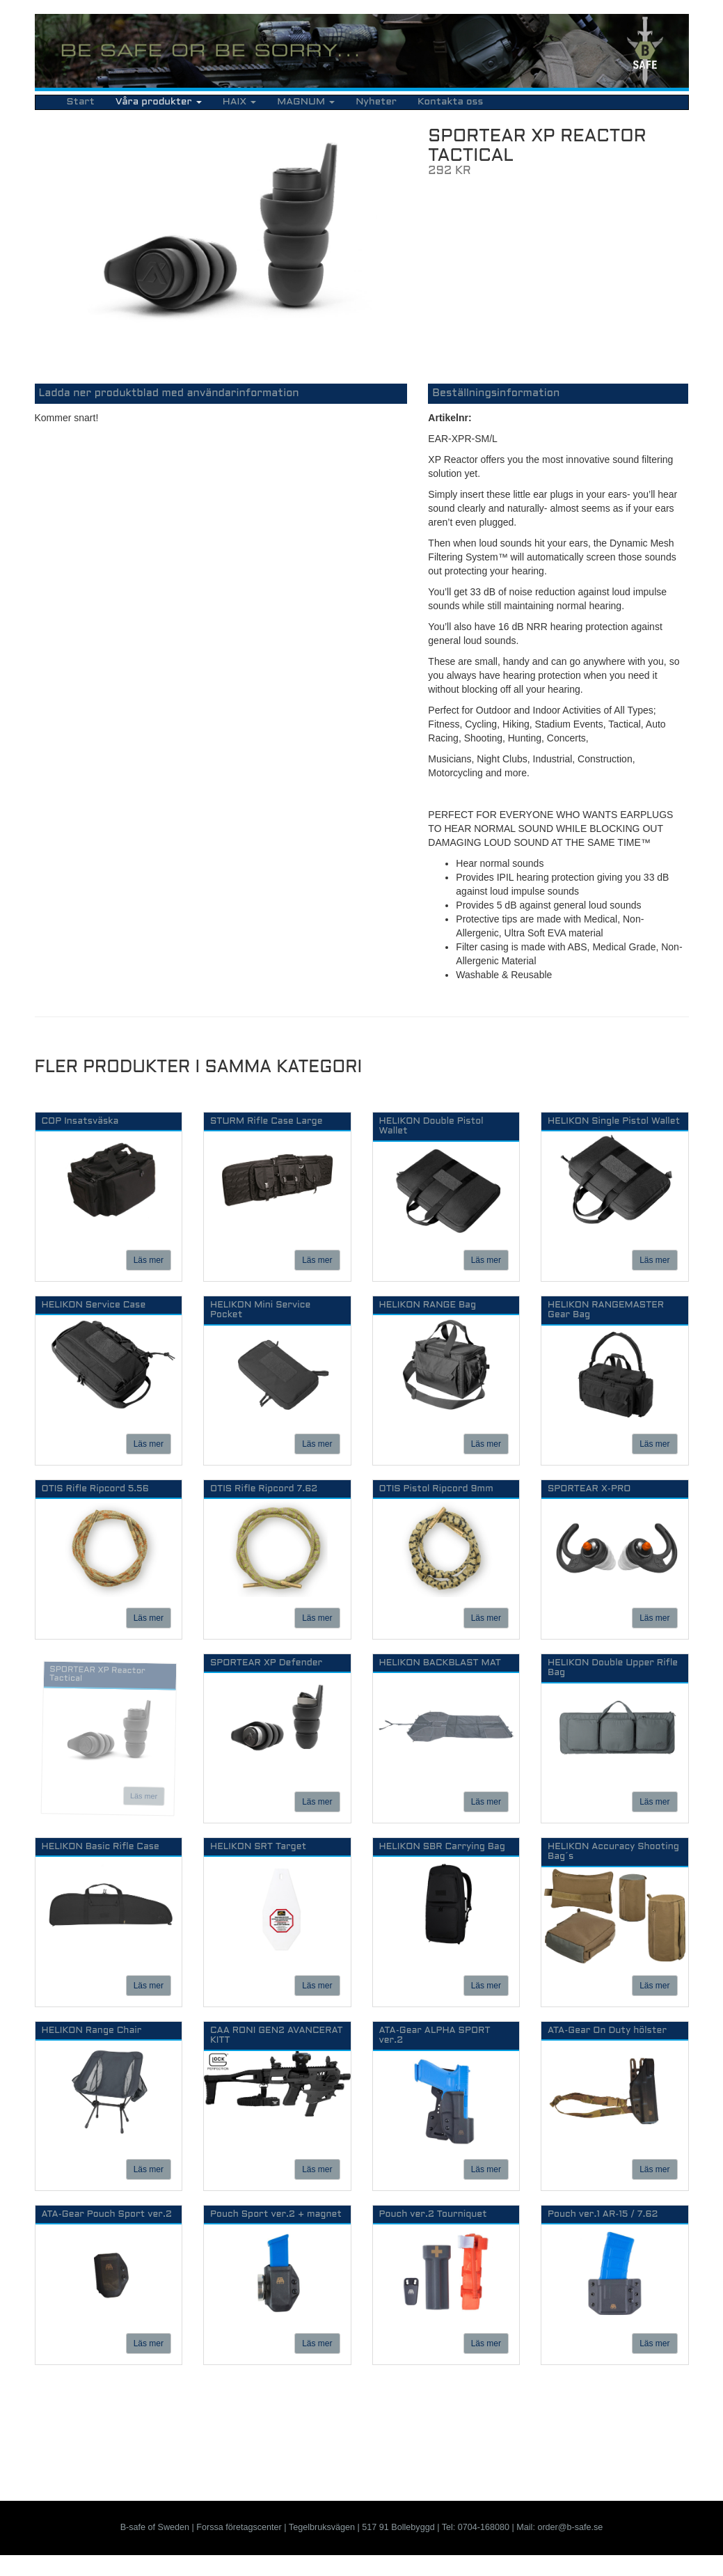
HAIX (239, 102)
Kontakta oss (450, 102)
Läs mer (149, 1260)
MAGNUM (306, 102)
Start (81, 102)
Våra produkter (159, 102)
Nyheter (376, 102)
